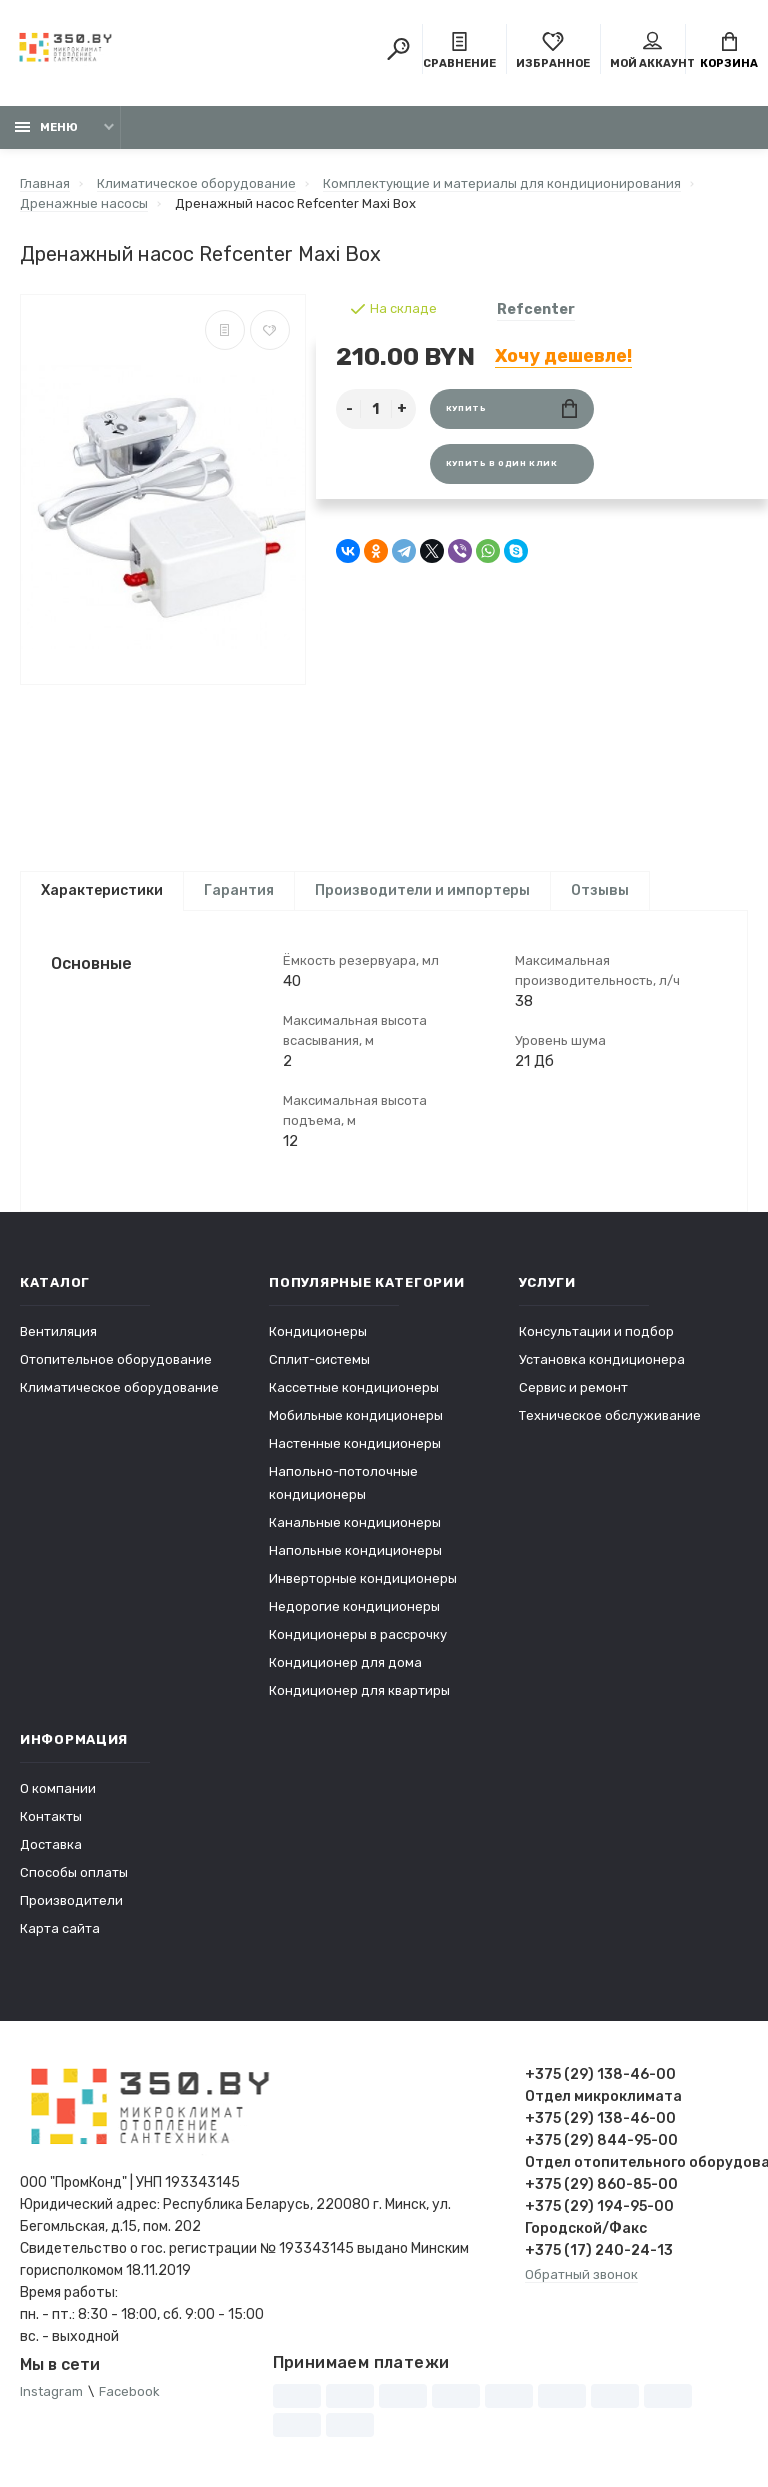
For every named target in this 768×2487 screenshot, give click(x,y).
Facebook (129, 2391)
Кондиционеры (318, 1331)
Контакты (51, 1816)
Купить (511, 408)
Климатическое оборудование (119, 1387)
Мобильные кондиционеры (356, 1415)
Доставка (51, 1844)
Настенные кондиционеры (355, 1443)
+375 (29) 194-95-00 (599, 2206)
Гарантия (239, 890)
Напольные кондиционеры (355, 1550)
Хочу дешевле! (563, 356)
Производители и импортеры (422, 890)
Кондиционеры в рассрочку (358, 1634)
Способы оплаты (74, 1872)
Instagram (51, 2391)
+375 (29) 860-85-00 (601, 2184)
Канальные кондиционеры (355, 1522)
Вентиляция (58, 1331)
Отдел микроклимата (603, 2096)
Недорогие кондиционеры (354, 1606)
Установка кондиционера (602, 1359)
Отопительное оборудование (116, 1359)
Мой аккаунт (652, 51)
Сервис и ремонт (573, 1387)
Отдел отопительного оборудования (636, 2162)
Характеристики (102, 890)
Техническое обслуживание (610, 1415)
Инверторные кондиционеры (363, 1578)
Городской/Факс (586, 2228)
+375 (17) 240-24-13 (599, 2250)
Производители (71, 1900)
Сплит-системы (319, 1359)
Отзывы (600, 890)
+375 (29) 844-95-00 (601, 2140)
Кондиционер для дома (345, 1662)
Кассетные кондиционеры (354, 1387)
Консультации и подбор (596, 1331)
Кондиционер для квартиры (359, 1690)
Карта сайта (60, 1928)
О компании (58, 1788)
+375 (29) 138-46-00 (600, 2074)
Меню (46, 127)
